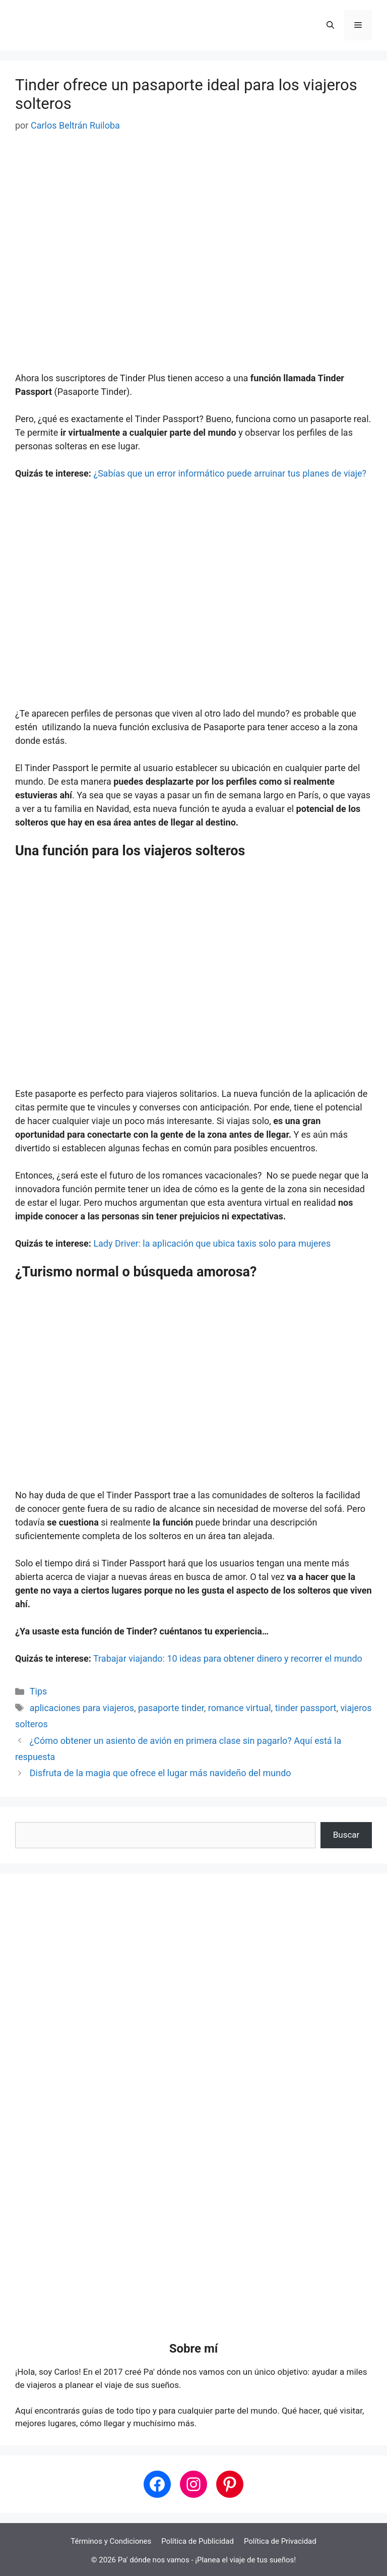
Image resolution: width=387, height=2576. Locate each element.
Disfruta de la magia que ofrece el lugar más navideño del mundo (160, 1773)
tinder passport (306, 1708)
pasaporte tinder (171, 1708)
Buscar (346, 1835)
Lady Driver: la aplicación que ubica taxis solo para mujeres (212, 1243)
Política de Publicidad (197, 2541)
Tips (38, 1691)
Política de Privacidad (280, 2541)
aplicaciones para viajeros (82, 1708)
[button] (330, 25)
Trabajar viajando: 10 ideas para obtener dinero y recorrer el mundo (227, 1658)
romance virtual (239, 1708)
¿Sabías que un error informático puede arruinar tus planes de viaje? (229, 473)
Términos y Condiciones (111, 2541)
